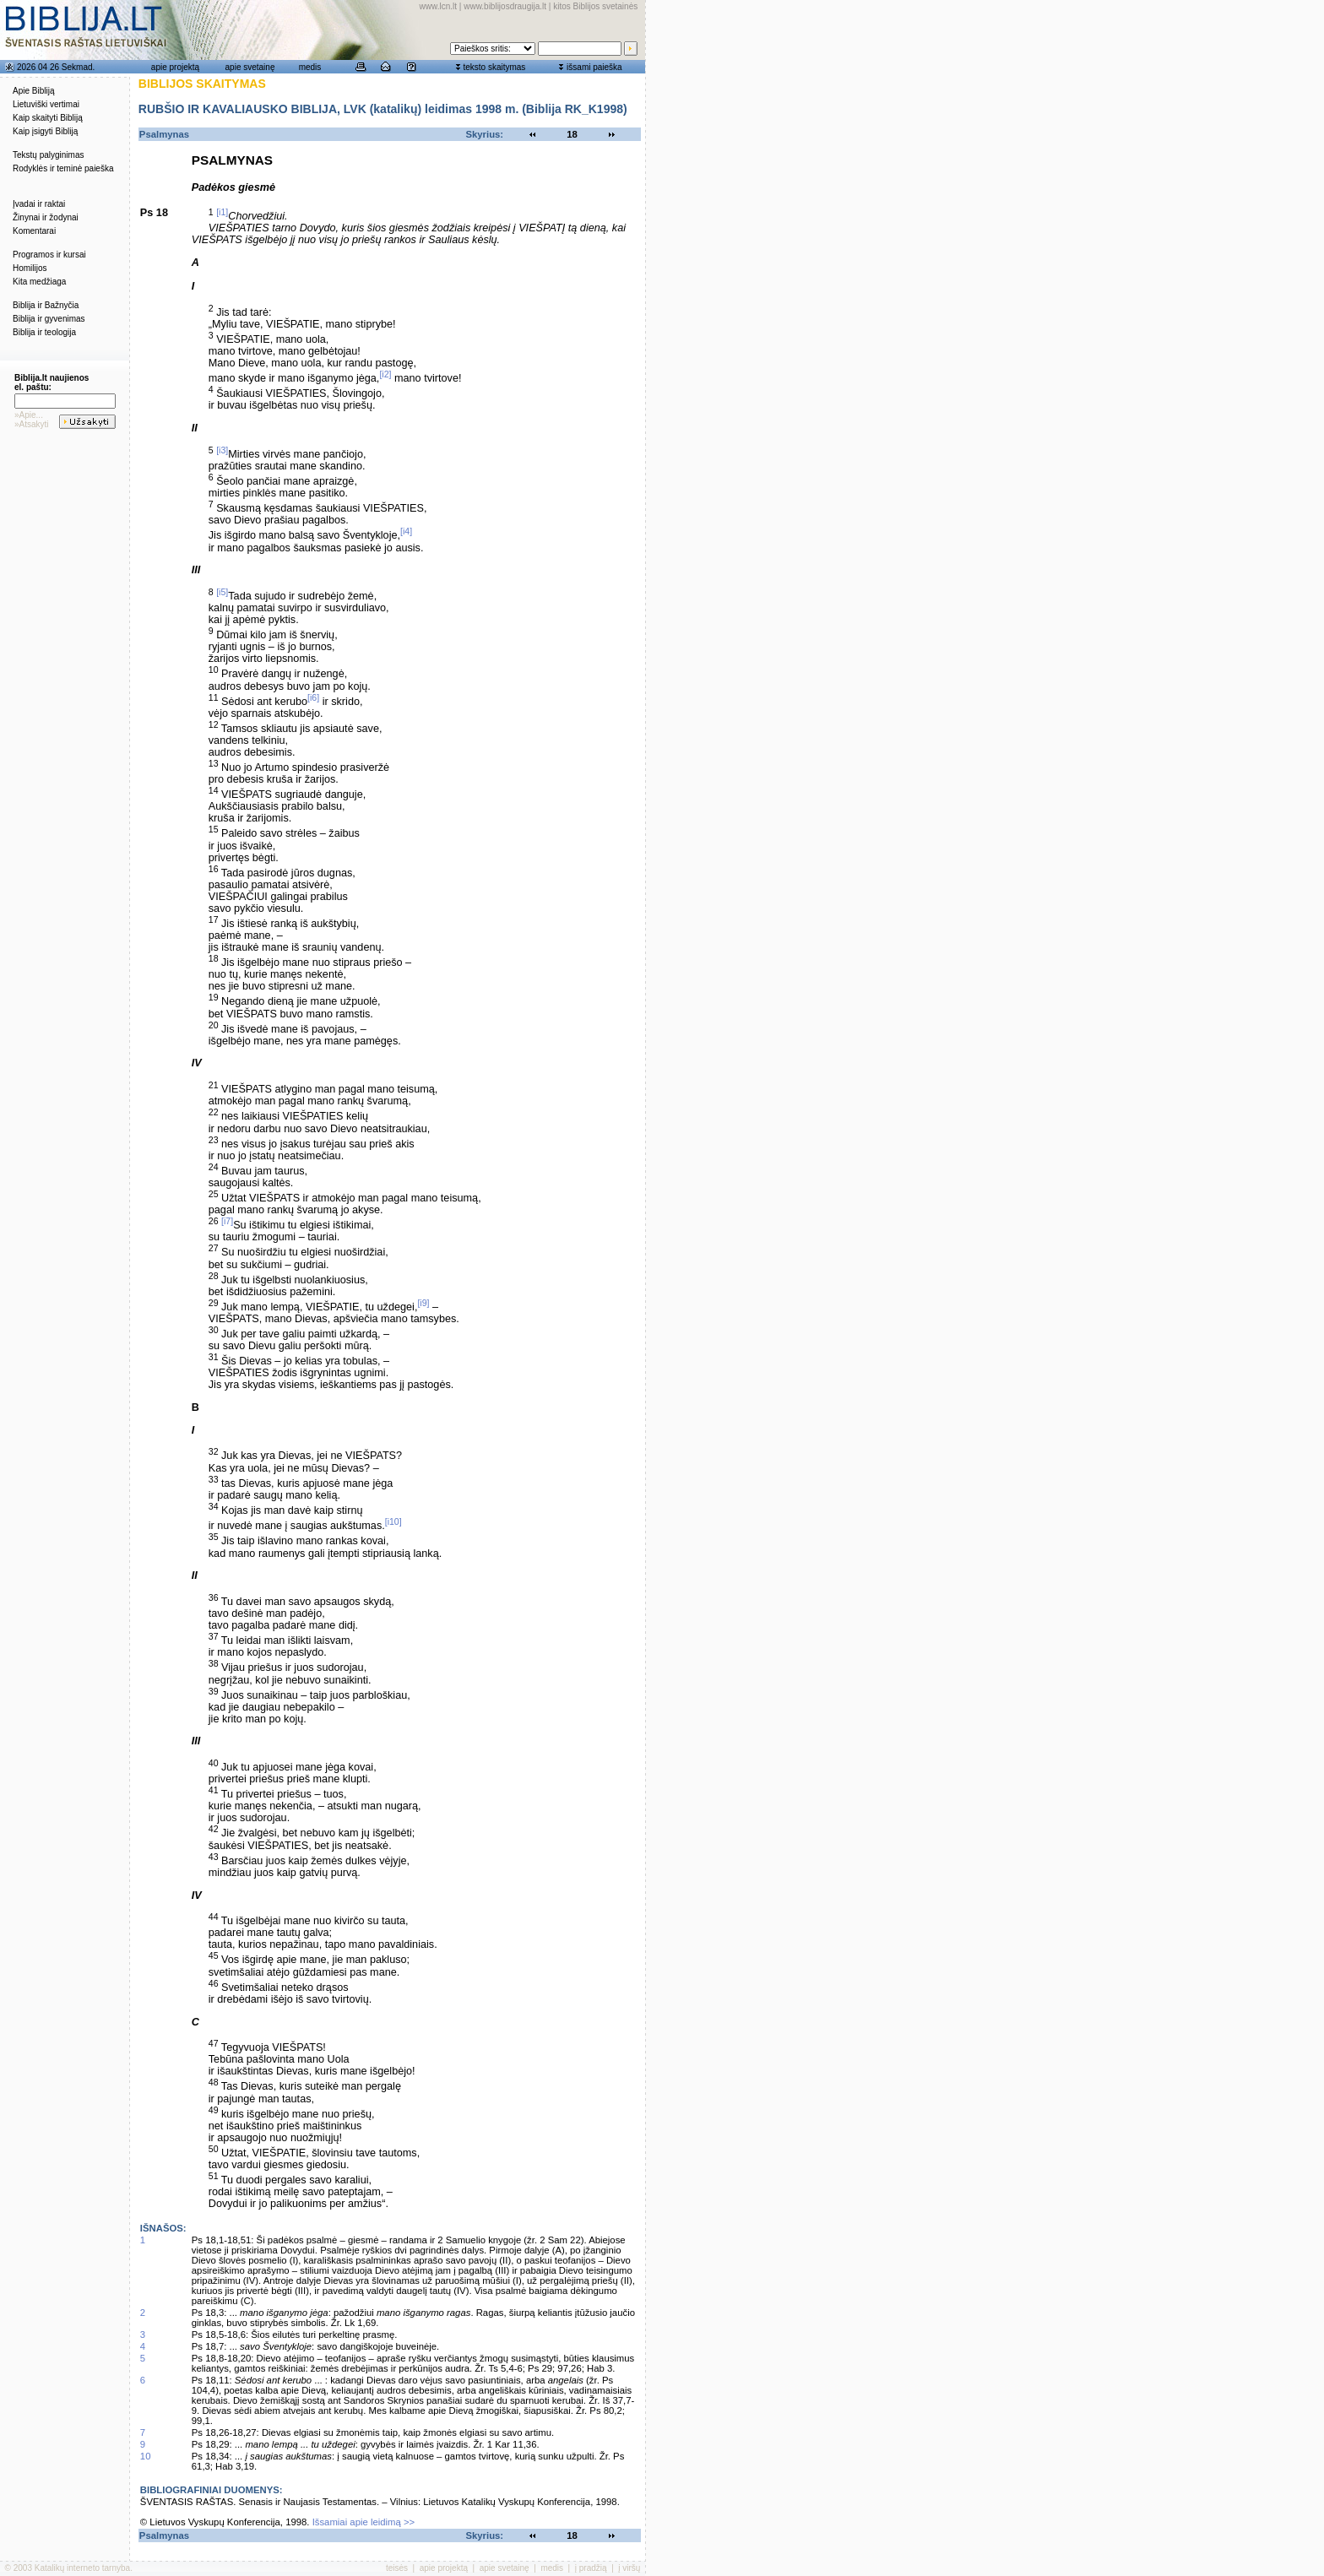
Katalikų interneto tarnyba (82, 2568)
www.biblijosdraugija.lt (505, 6)
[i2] (385, 374)
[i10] (393, 1521)
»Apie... (28, 415)
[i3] (222, 450)
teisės (397, 2568)
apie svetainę (250, 67)
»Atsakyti (31, 424)
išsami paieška (594, 67)
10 (145, 2456)
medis (310, 67)
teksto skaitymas (494, 67)
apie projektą (175, 67)
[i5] (222, 592)
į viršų (629, 2568)
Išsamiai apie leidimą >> (363, 2522)
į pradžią (591, 2568)
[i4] (406, 531)
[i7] (227, 1221)
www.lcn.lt (438, 6)
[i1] (222, 212)
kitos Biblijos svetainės (595, 6)
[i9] (423, 1303)
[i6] (313, 697)
